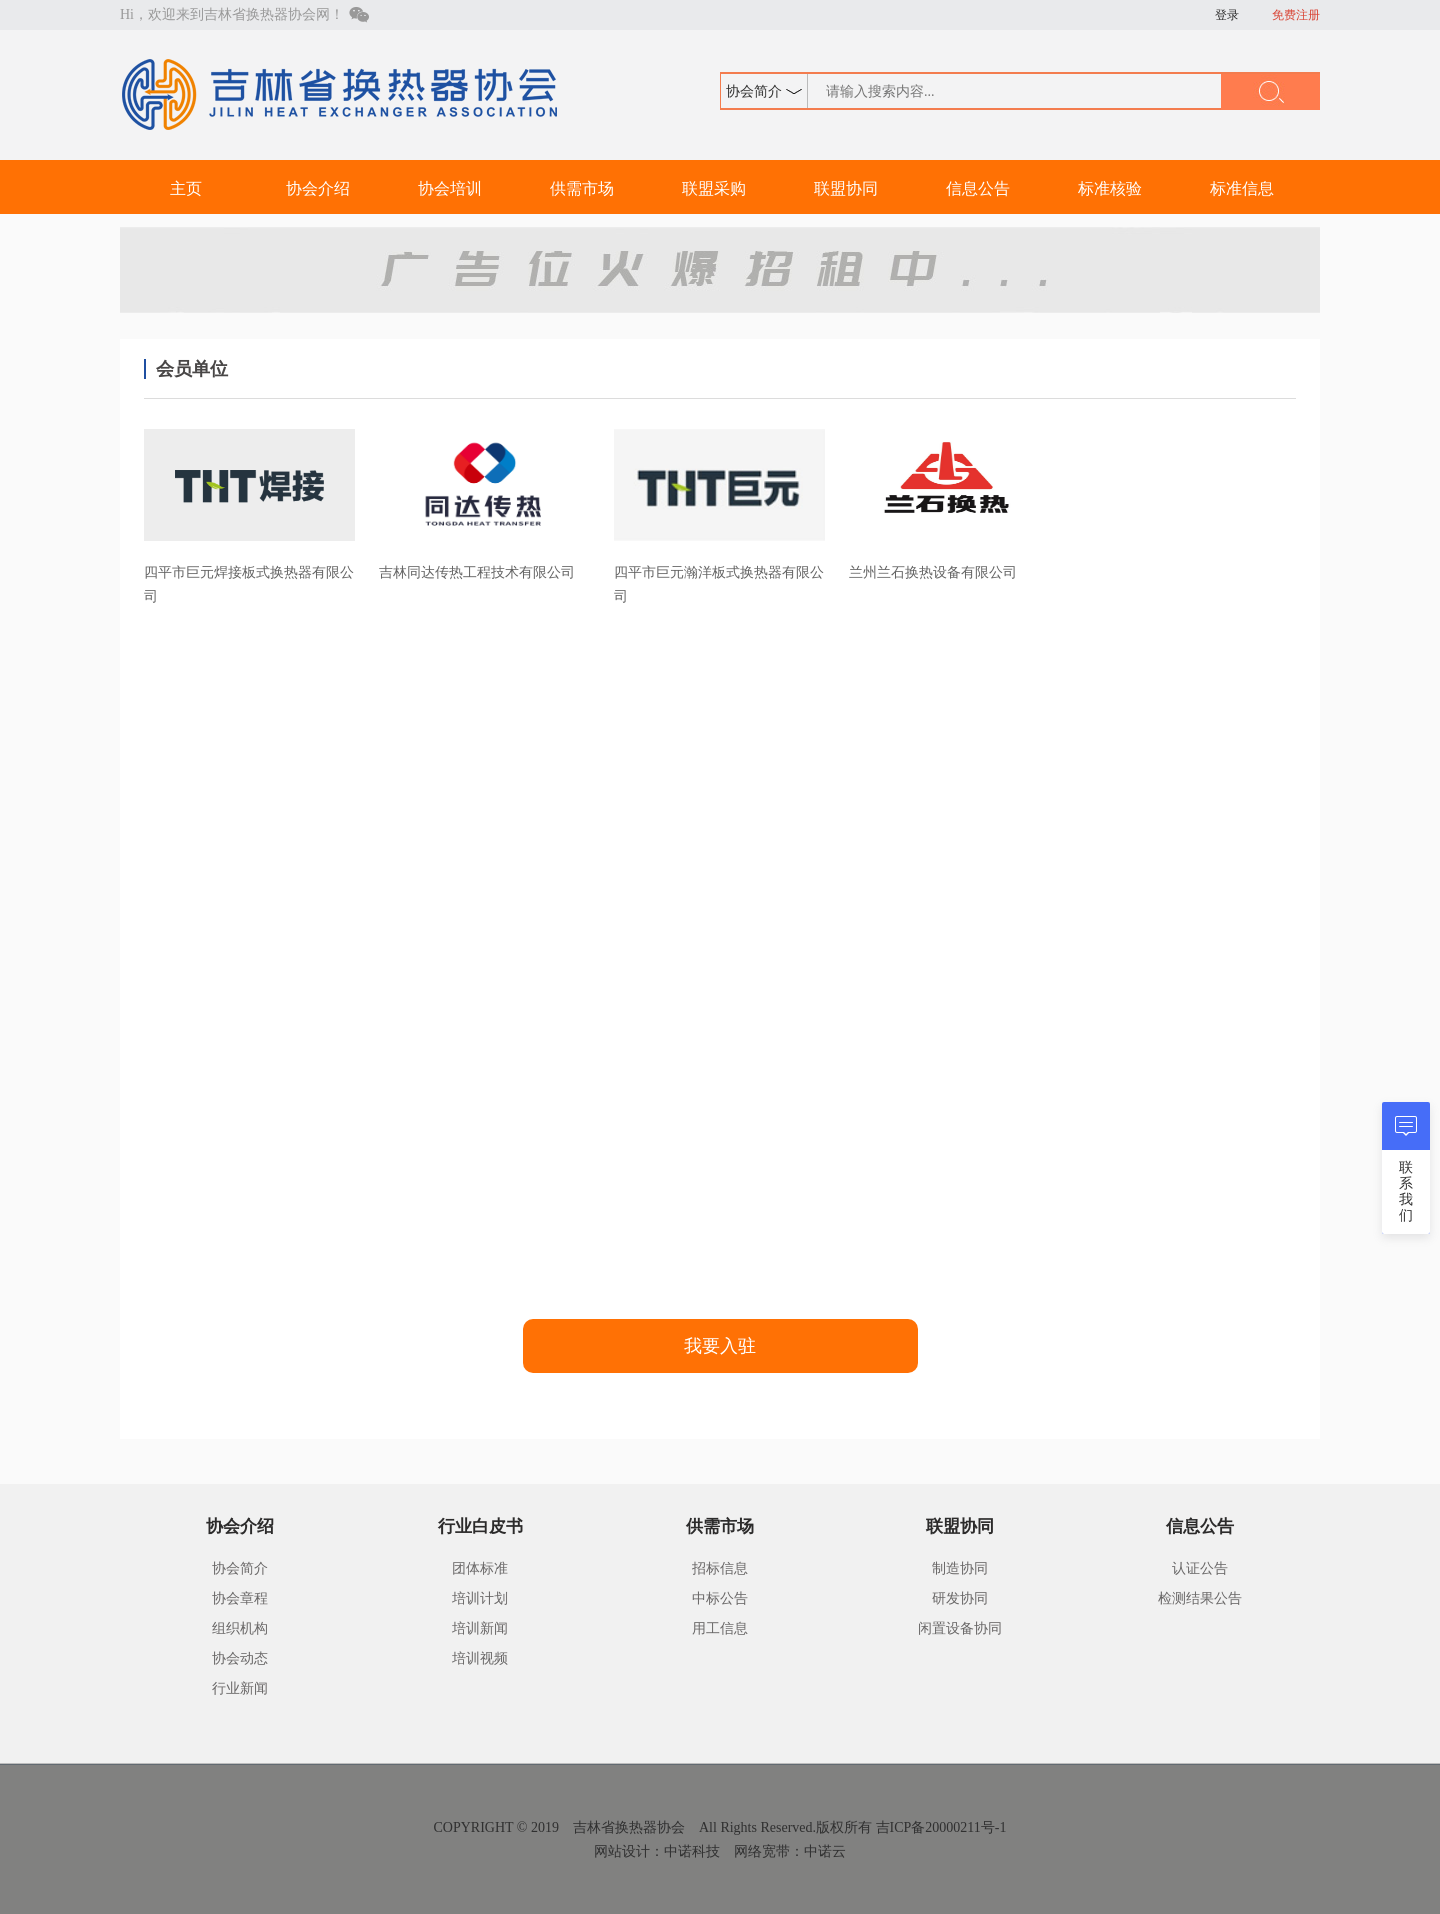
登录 (1227, 15)
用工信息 (720, 1628)
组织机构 (240, 1628)
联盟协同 (846, 188)
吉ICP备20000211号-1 (941, 1827)
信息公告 (978, 188)
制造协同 (960, 1568)
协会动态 (240, 1658)
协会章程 (240, 1598)
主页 (186, 188)
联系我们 (1406, 1191)
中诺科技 (692, 1851)
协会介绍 (318, 188)
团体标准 (480, 1568)
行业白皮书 (480, 1526)
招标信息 (720, 1568)
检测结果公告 (1200, 1598)
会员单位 (192, 369)
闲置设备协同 (960, 1628)
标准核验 (1110, 188)
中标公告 (720, 1598)
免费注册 (1296, 15)
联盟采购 (714, 188)
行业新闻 (240, 1688)
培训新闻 (480, 1628)
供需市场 (582, 188)
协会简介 (240, 1568)
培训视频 (480, 1658)
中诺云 (825, 1851)
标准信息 (1242, 188)
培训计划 (480, 1598)
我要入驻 (720, 1346)
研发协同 (960, 1598)
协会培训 (450, 188)
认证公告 (1200, 1568)
